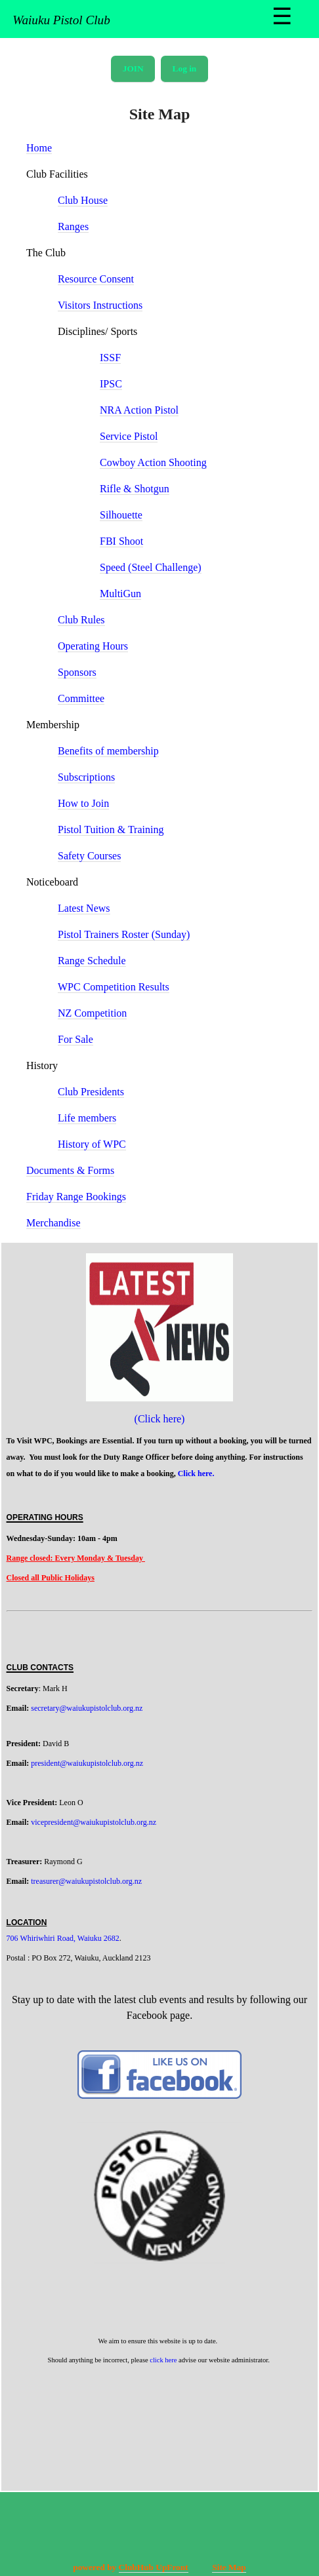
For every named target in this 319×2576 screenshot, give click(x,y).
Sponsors (77, 672)
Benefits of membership (108, 750)
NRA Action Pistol (139, 410)
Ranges (73, 226)
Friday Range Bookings (76, 1196)
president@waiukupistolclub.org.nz (87, 1763)
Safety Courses (89, 855)
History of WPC (92, 1144)
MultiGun (120, 593)
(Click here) (160, 1418)
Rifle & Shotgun (134, 488)
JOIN (133, 68)
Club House (83, 200)
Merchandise (53, 1222)
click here (163, 2360)
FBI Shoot (121, 541)
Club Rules (81, 619)
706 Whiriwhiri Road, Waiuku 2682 (63, 1938)
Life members (87, 1117)
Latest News (84, 908)
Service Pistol (129, 436)
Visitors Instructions (100, 305)
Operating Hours (93, 646)
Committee (81, 698)
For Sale (75, 1039)
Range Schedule (92, 960)
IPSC (111, 383)
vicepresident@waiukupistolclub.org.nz (93, 1822)
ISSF (110, 357)
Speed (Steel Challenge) (151, 567)
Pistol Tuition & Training (110, 829)
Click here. (197, 1473)
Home (39, 147)
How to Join (83, 803)
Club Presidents (91, 1091)
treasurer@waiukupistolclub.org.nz (86, 1881)
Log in (185, 68)
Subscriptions (86, 777)
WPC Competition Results (113, 986)
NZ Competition (92, 1013)
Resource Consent (96, 278)
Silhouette (121, 514)
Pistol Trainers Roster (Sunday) (124, 934)
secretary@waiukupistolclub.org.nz (86, 1708)
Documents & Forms (70, 1170)
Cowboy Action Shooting (153, 462)
